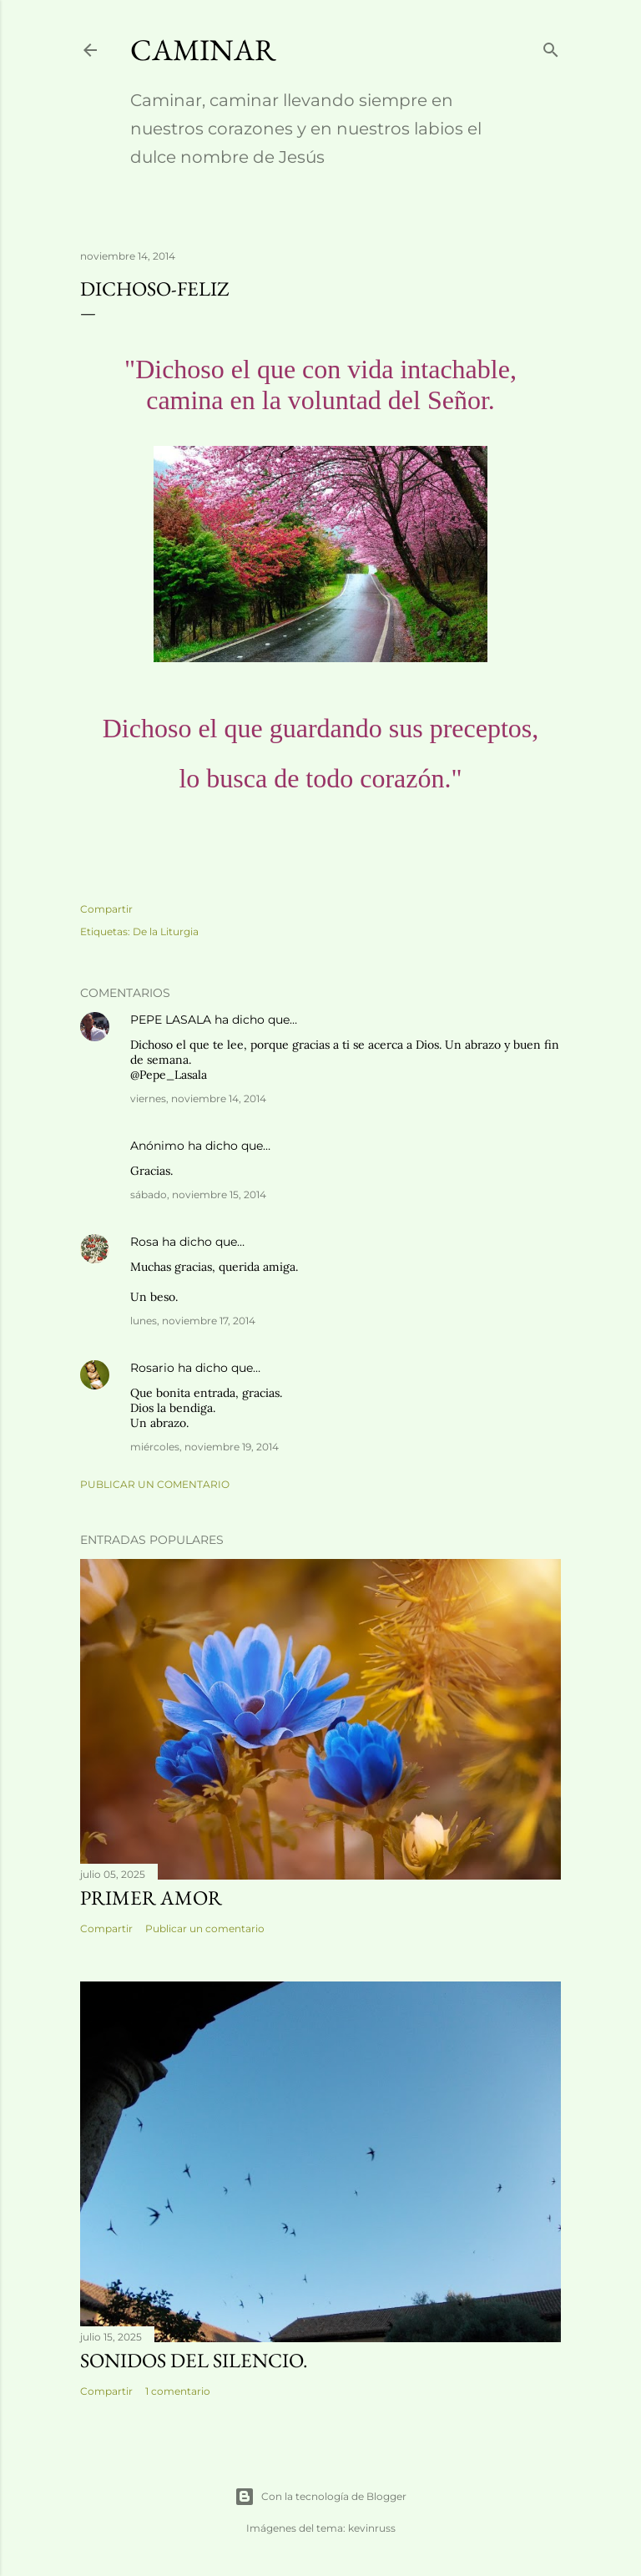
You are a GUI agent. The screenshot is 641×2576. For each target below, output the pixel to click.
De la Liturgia (166, 931)
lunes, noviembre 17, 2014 (192, 1320)
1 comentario (177, 2391)
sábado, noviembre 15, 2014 (198, 1194)
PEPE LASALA (170, 1019)
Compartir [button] (106, 909)
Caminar (203, 49)
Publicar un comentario (155, 1484)
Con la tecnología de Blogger (320, 2497)
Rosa (144, 1241)
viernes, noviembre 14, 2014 (198, 1098)
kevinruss (372, 2528)
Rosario (152, 1367)
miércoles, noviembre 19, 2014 (204, 1446)
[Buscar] (551, 46)
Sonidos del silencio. (194, 2360)
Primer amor (151, 1897)
